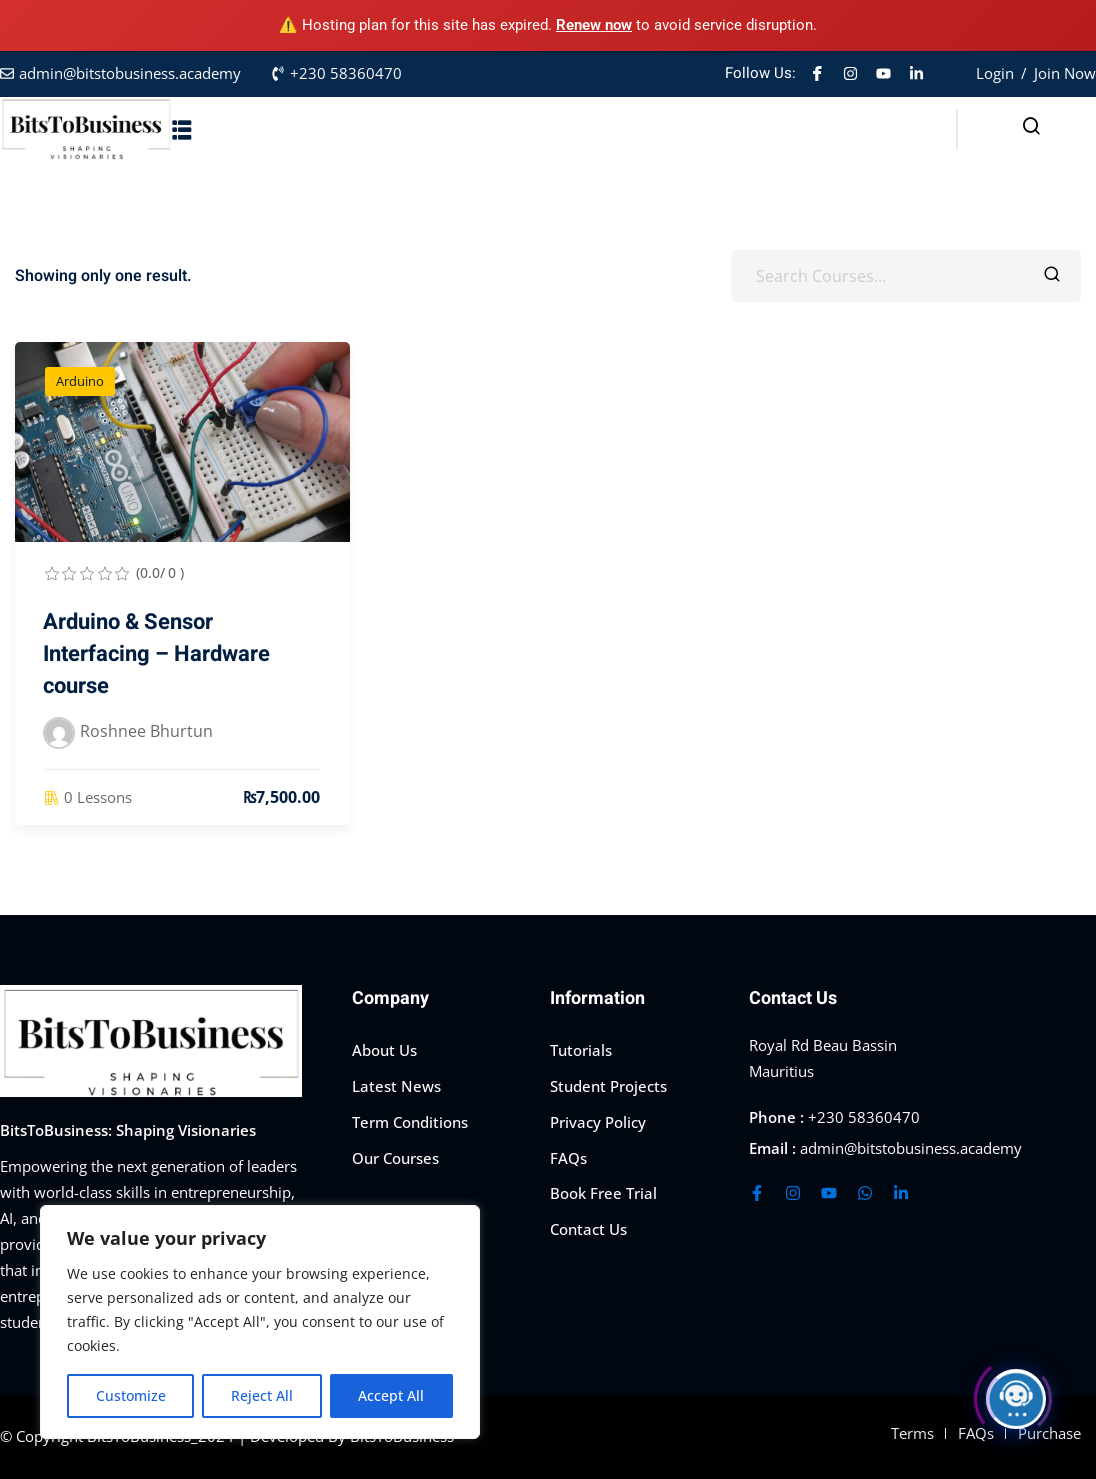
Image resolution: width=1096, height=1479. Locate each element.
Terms (912, 1433)
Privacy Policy (598, 1122)
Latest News (396, 1086)
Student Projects (608, 1086)
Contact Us (588, 1229)
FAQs (568, 1158)
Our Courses (395, 1158)
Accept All (391, 1395)
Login (995, 73)
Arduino (80, 381)
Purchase (1049, 1433)
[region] (260, 1322)
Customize (131, 1395)
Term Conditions (410, 1122)
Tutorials (581, 1050)
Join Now (1065, 73)
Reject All (262, 1395)
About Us (384, 1050)
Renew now (594, 25)
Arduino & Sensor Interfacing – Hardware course (156, 654)
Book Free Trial (603, 1193)
